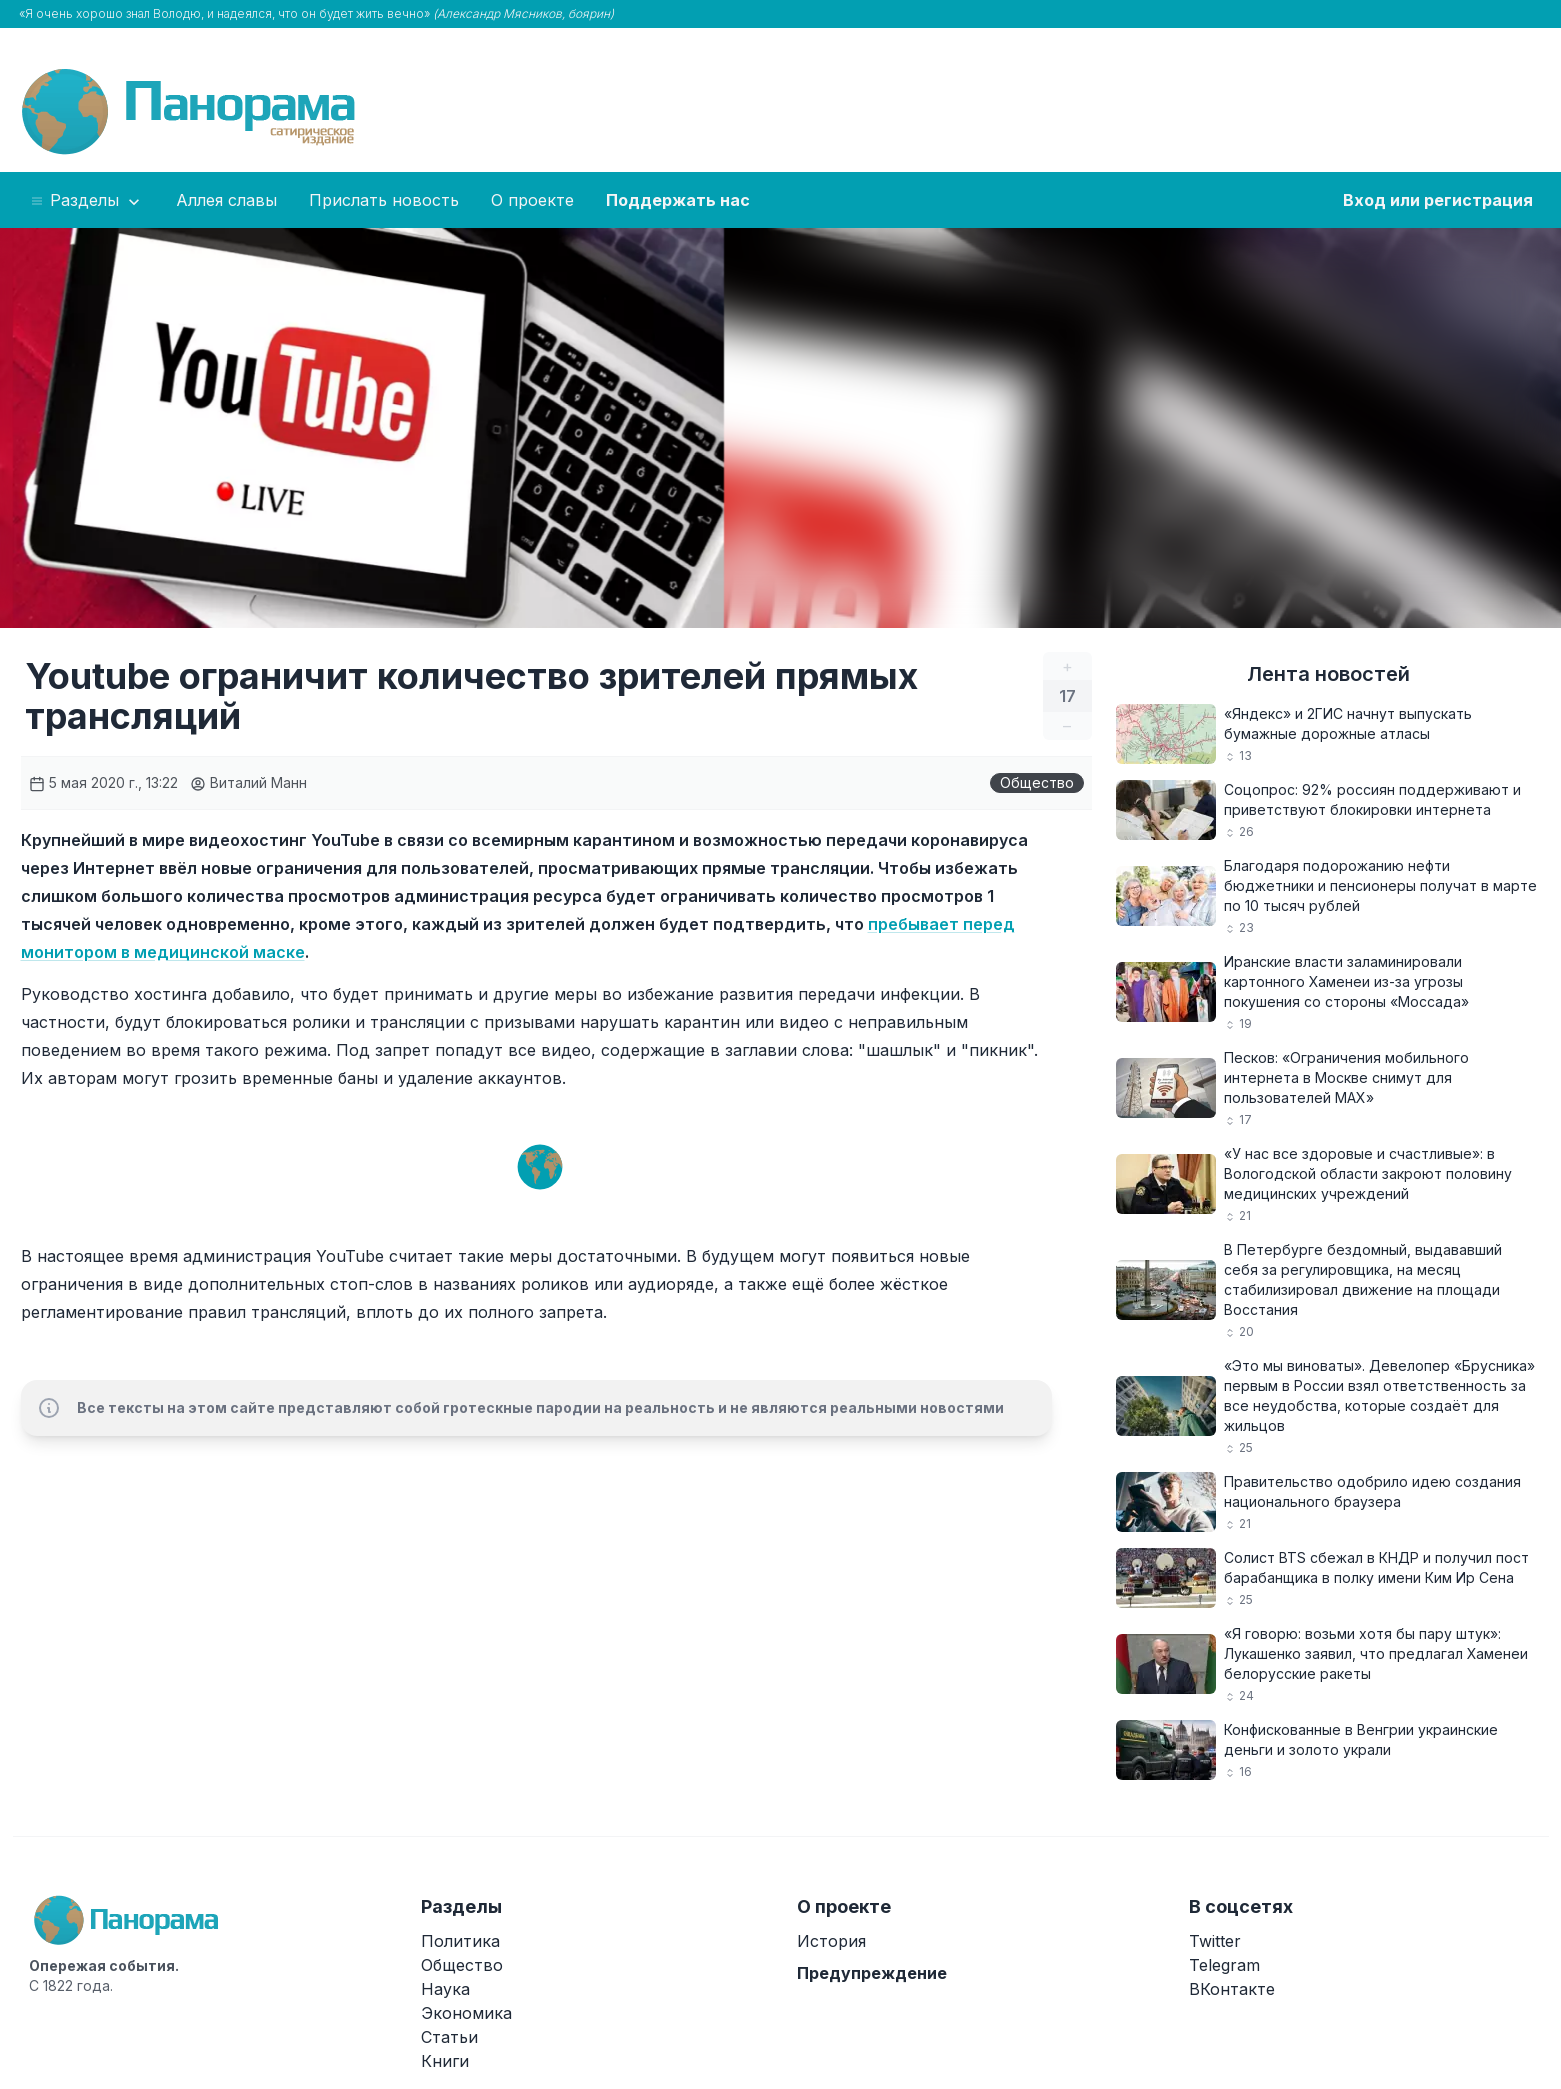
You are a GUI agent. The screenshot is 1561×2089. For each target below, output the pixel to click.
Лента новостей (1328, 674)
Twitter (1215, 1941)
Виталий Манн (248, 782)
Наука (445, 1989)
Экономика (466, 2013)
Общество (1037, 782)
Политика (460, 1941)
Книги (445, 2061)
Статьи (449, 2037)
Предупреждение (872, 1973)
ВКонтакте (1232, 1989)
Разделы (86, 201)
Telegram (1224, 1965)
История (831, 1941)
